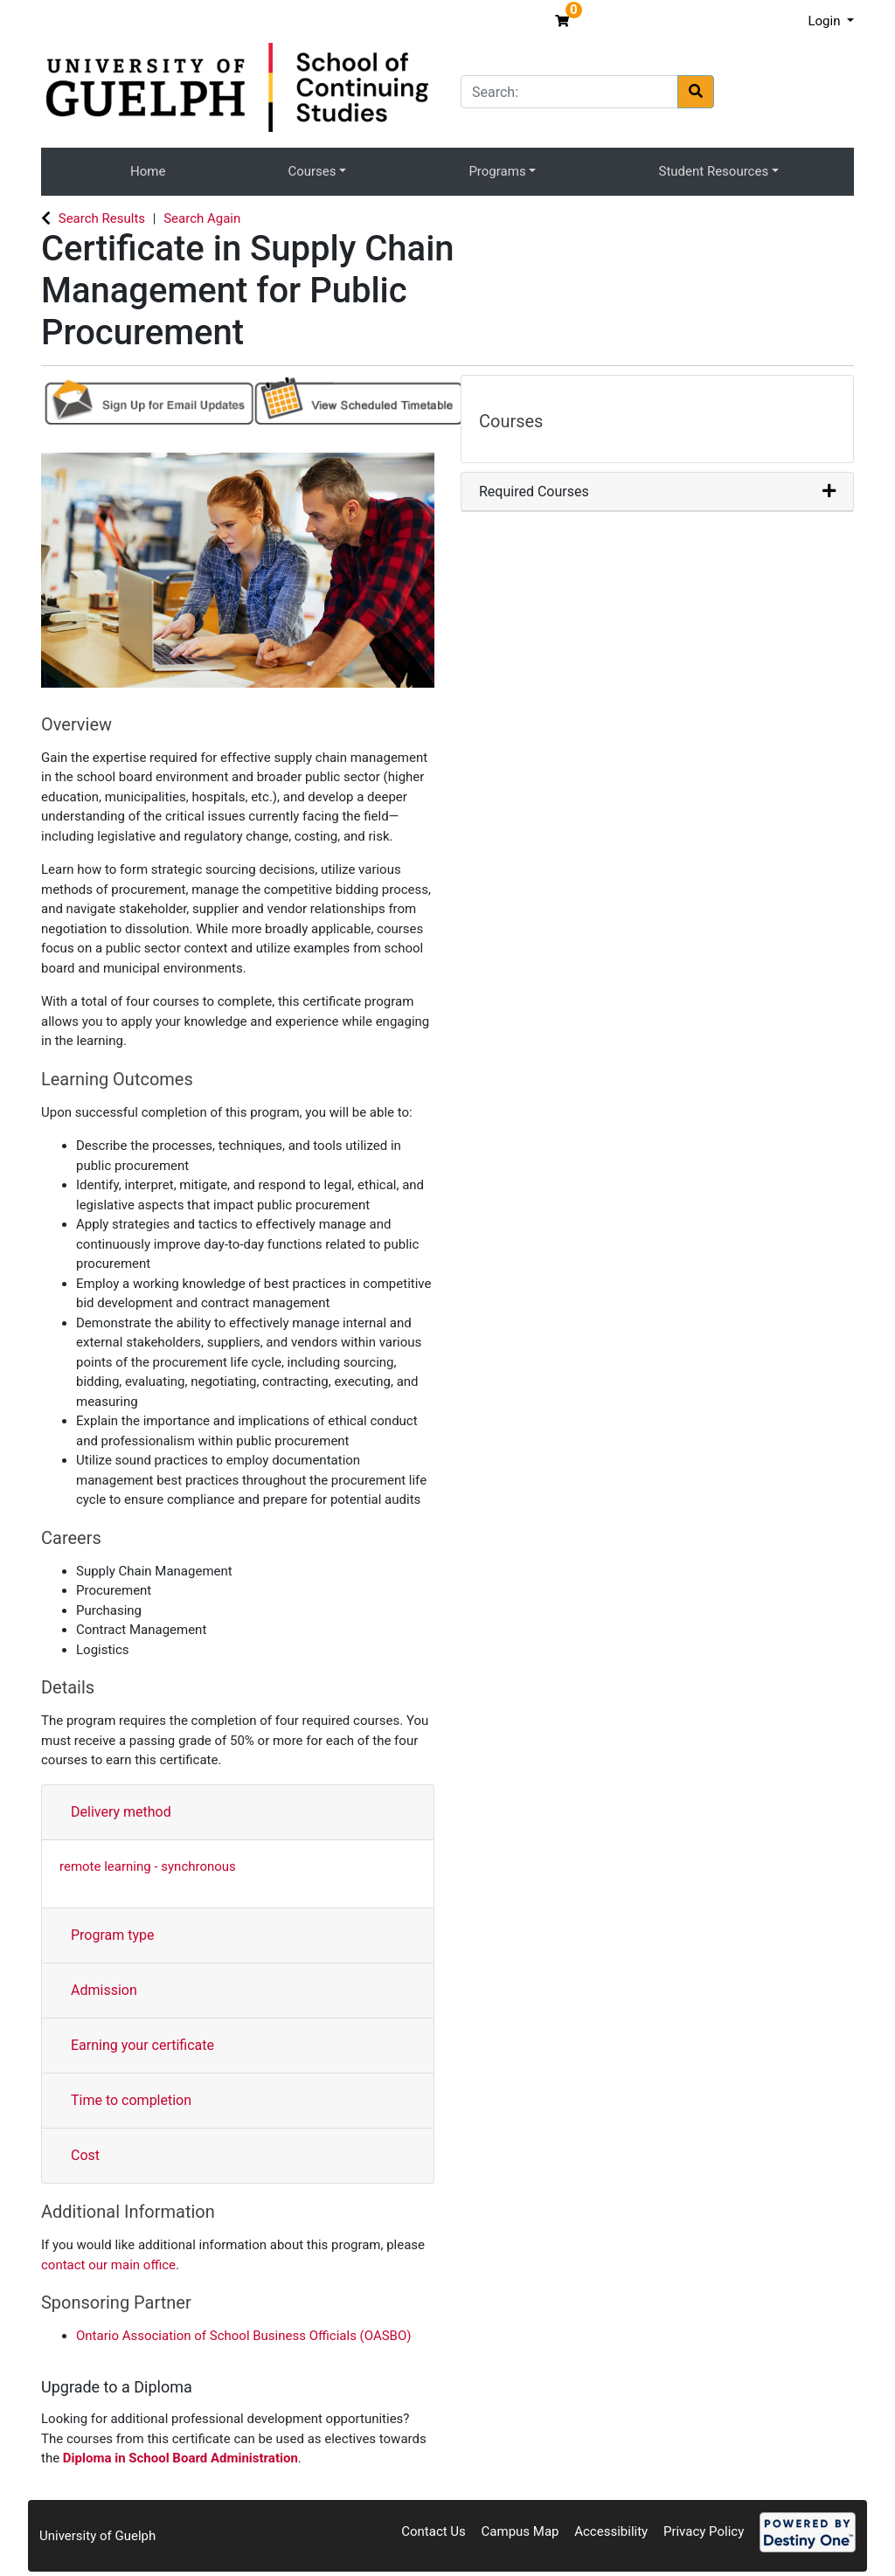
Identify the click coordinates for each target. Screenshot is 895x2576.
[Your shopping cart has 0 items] (564, 21)
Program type (113, 1935)
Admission (104, 1990)
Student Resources (714, 171)
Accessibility (611, 2531)
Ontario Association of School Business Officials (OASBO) (243, 2336)
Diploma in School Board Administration (180, 2458)
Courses (312, 171)
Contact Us (433, 2531)
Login (825, 21)
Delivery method (121, 1812)
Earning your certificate (142, 2045)
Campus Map (520, 2531)
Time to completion (131, 2100)
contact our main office (108, 2265)
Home (147, 171)
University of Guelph (97, 2536)
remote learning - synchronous (147, 1866)
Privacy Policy (703, 2531)
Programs (496, 171)
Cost (85, 2155)
